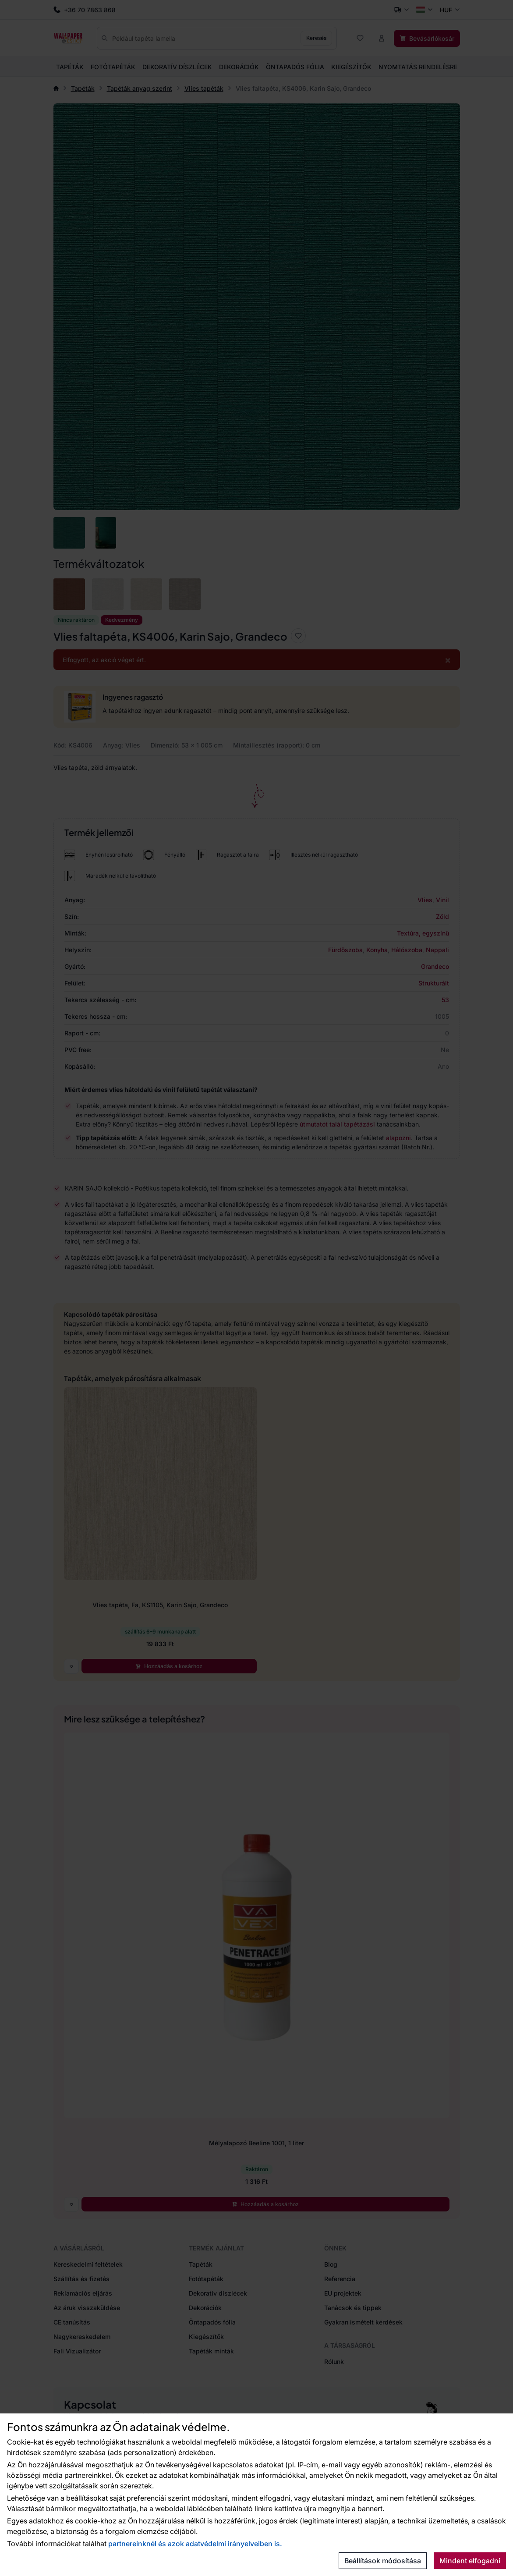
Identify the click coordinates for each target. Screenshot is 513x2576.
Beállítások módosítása (382, 2560)
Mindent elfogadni (469, 2560)
